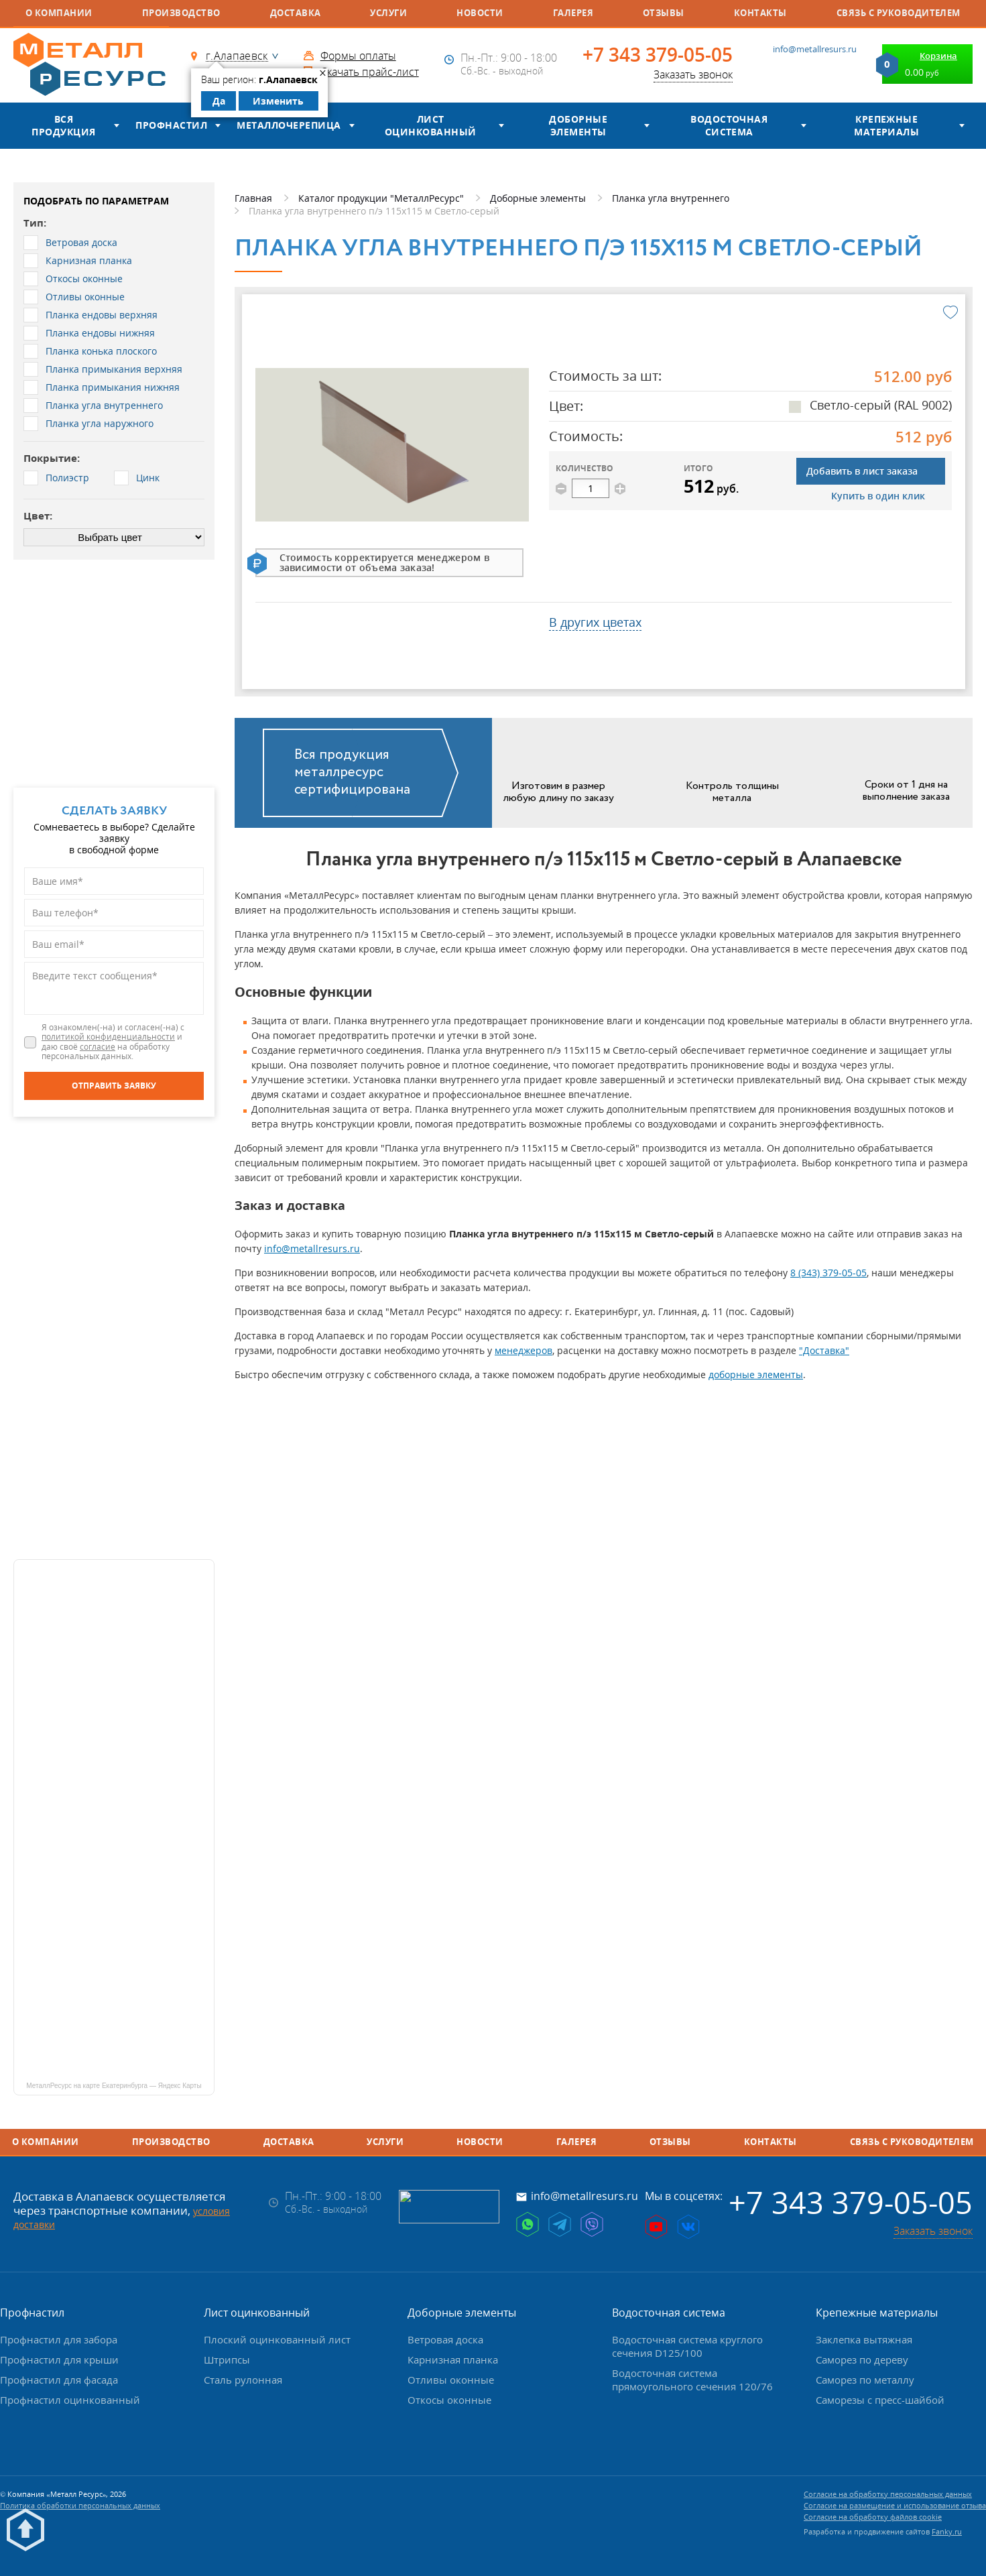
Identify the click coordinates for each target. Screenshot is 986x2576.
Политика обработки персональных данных (80, 2505)
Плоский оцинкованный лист (277, 2339)
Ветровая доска (445, 2339)
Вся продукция (63, 126)
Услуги (388, 13)
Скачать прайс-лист (369, 71)
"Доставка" (824, 1350)
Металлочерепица (289, 125)
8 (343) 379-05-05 (828, 1272)
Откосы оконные (449, 2399)
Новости (479, 13)
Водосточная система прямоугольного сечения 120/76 (692, 2379)
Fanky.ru (947, 2531)
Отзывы (663, 13)
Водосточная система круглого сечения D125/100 (687, 2346)
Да (218, 101)
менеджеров (523, 1350)
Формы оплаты (358, 55)
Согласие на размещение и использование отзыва (895, 2505)
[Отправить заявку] (114, 1086)
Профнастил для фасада (59, 2379)
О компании (59, 13)
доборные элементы (755, 1374)
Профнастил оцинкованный (70, 2399)
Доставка (295, 13)
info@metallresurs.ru (815, 49)
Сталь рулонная (243, 2379)
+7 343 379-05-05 (657, 55)
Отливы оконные (451, 2379)
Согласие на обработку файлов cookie (873, 2516)
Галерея (573, 13)
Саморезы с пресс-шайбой (880, 2399)
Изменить (278, 101)
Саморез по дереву (862, 2359)
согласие (97, 1046)
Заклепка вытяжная (864, 2339)
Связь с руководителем (899, 13)
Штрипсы (227, 2359)
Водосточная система (728, 126)
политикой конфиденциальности (108, 1036)
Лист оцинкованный (431, 126)
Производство (181, 13)
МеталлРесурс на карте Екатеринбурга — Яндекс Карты (113, 2085)
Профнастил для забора (58, 2339)
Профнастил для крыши (59, 2359)
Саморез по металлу (865, 2379)
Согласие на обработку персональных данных (888, 2494)
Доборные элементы (578, 126)
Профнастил (171, 125)
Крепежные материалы (886, 126)
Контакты (760, 13)
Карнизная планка (453, 2359)
